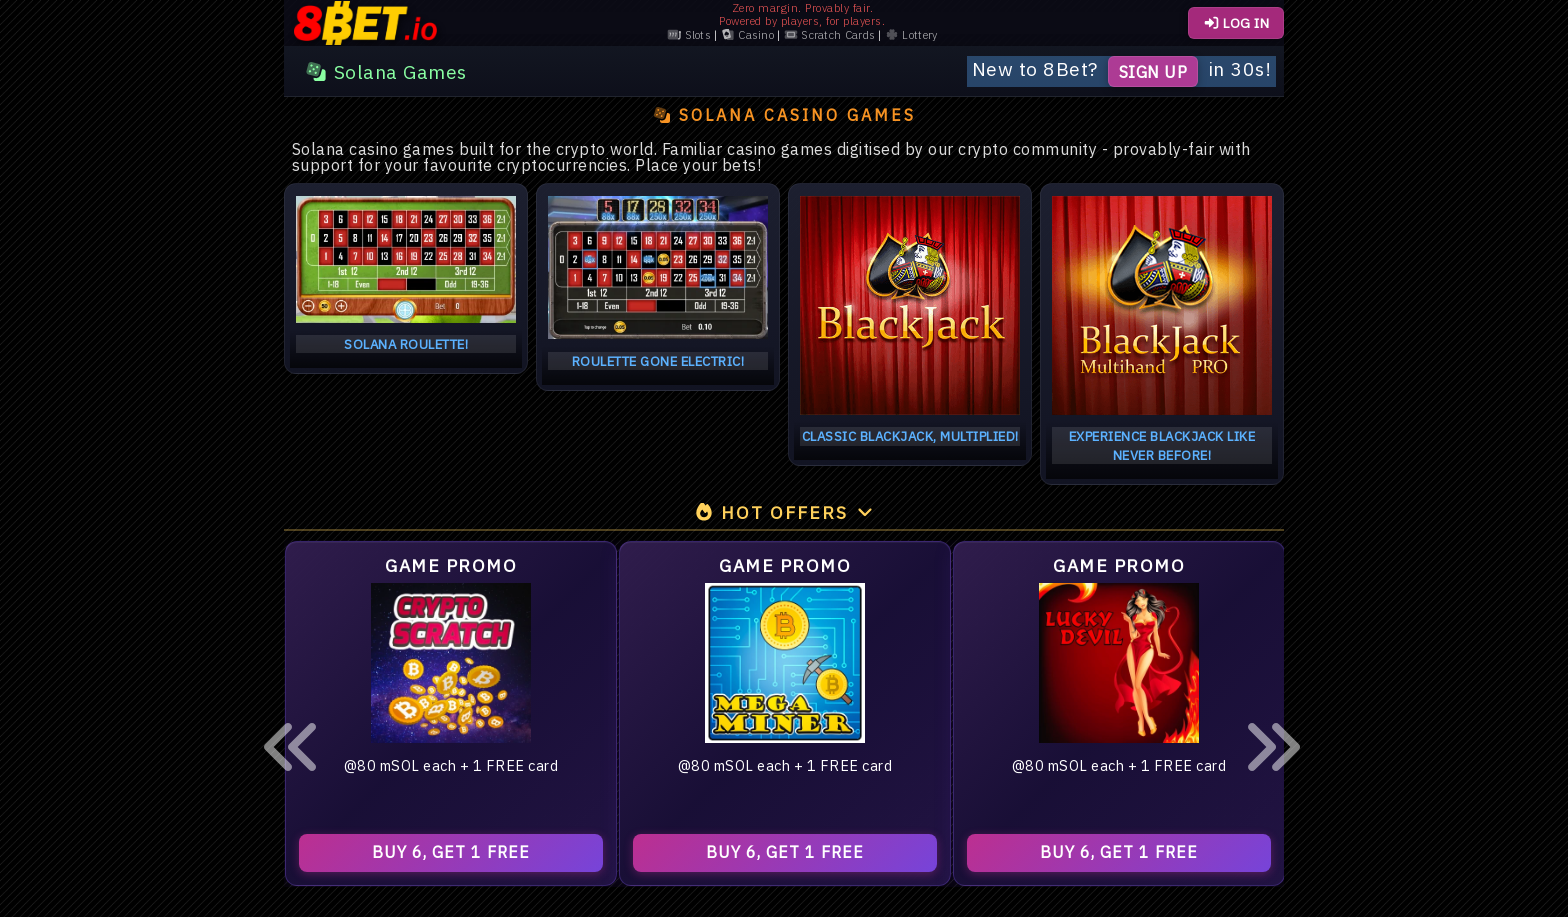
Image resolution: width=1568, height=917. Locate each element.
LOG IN (1236, 23)
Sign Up (1153, 71)
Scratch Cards (829, 35)
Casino (747, 35)
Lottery (911, 35)
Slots (689, 35)
